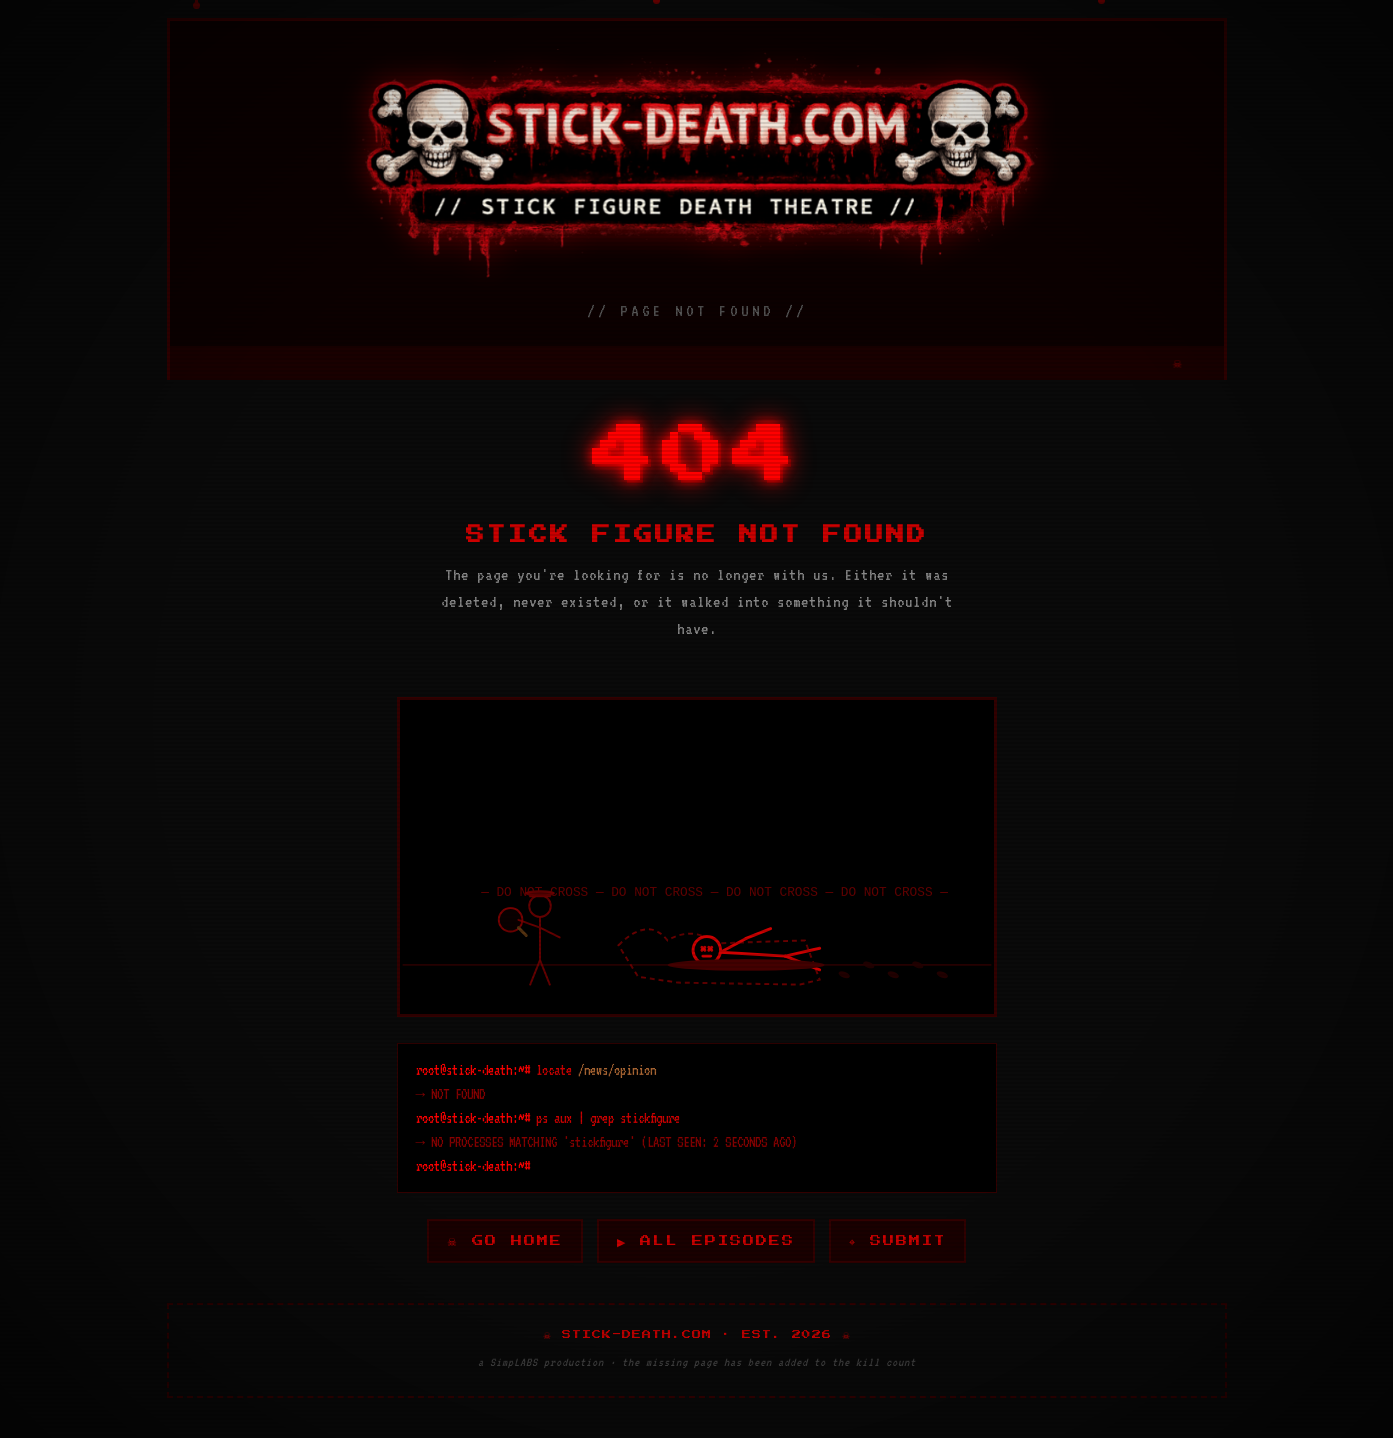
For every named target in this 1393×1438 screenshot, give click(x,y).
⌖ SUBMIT (900, 1240)
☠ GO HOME (502, 1240)
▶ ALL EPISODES (705, 1240)
